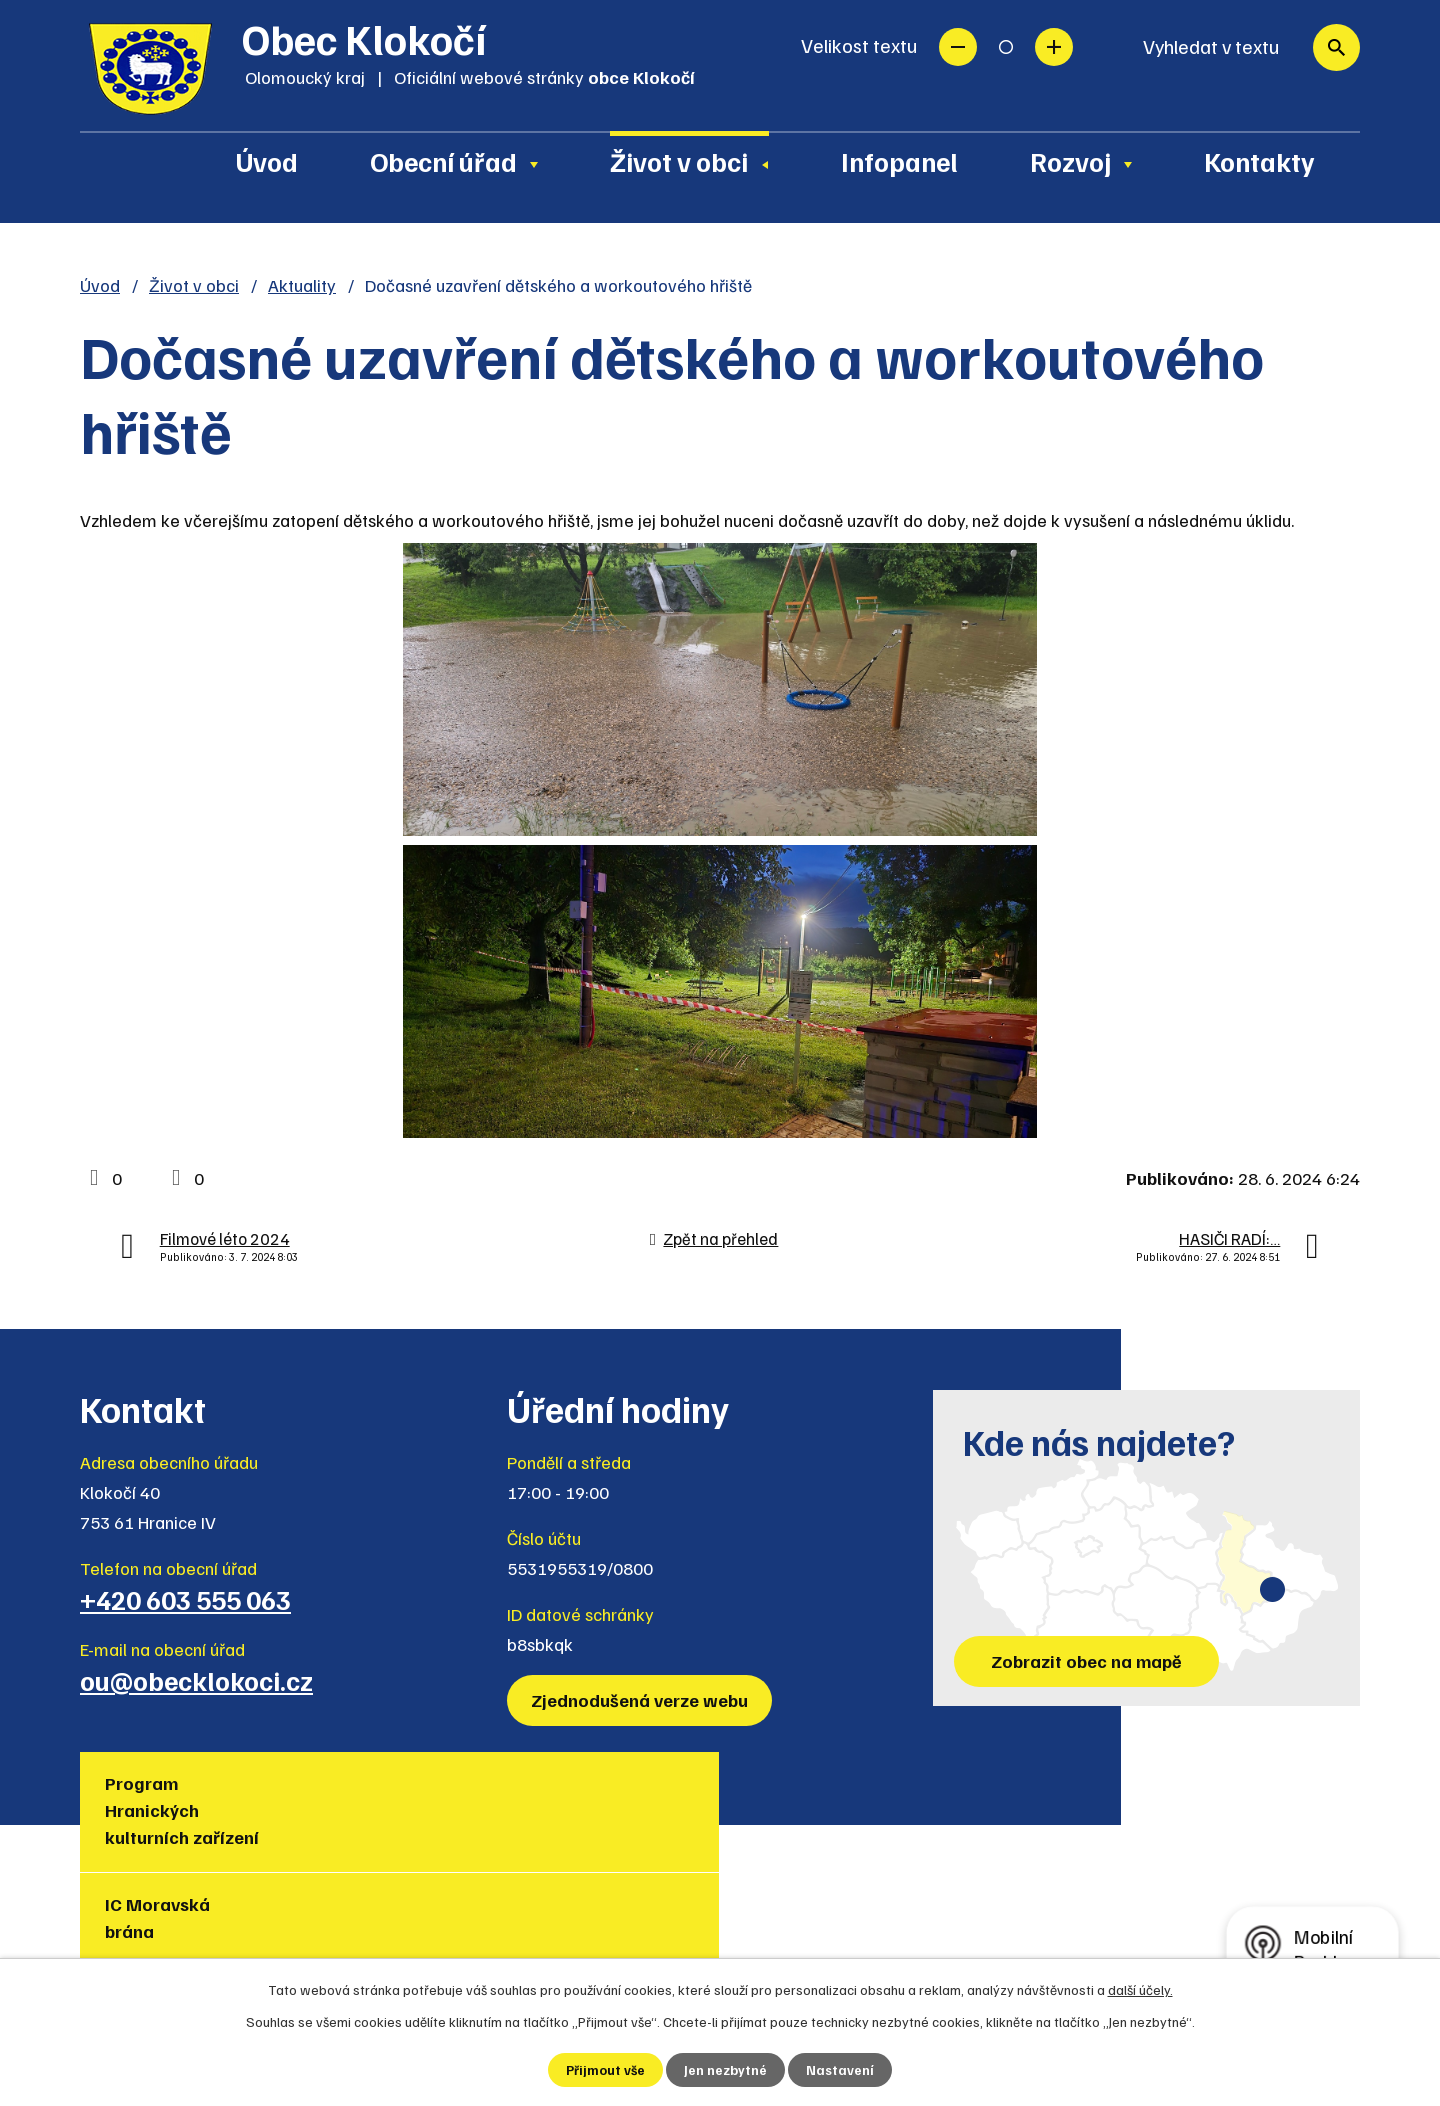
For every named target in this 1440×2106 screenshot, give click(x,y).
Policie (1205, 1783)
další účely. (1140, 1988)
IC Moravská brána (376, 1796)
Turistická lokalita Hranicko (613, 1796)
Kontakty (1259, 161)
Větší (1054, 47)
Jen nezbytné (726, 2069)
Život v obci (679, 161)
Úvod (267, 161)
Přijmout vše (605, 2069)
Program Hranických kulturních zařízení (187, 1810)
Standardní (1006, 47)
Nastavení (841, 2069)
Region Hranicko (789, 1796)
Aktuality (302, 285)
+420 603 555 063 (185, 1599)
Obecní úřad (443, 161)
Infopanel (899, 161)
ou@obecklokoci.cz (196, 1680)
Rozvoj (1070, 161)
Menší (958, 47)
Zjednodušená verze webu (642, 1700)
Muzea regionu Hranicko (1026, 1796)
